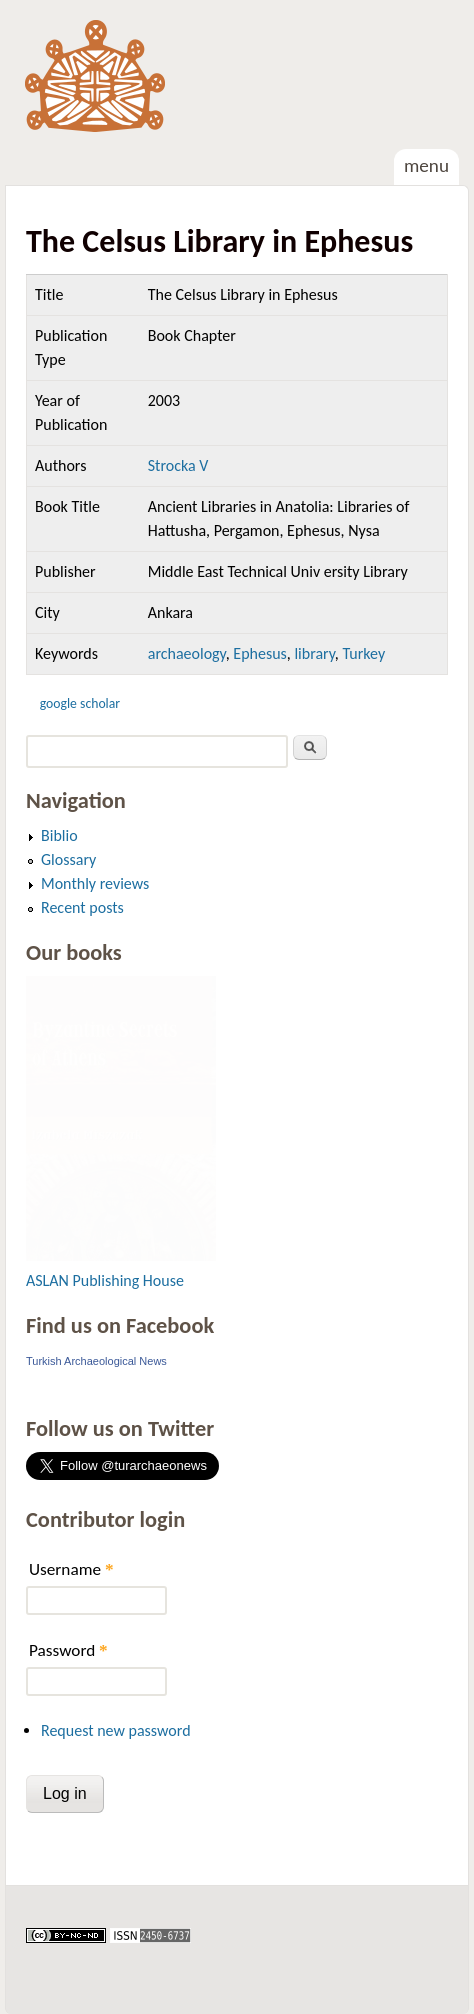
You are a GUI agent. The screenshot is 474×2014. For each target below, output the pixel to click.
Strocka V (178, 465)
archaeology (187, 653)
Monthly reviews (95, 883)
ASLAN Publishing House (105, 1280)
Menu (426, 165)
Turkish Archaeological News (96, 1361)
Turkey (363, 653)
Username (71, 1569)
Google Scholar (80, 703)
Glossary (68, 859)
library (314, 653)
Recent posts (82, 907)
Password (68, 1650)
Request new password (116, 1730)
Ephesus (260, 653)
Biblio (59, 835)
